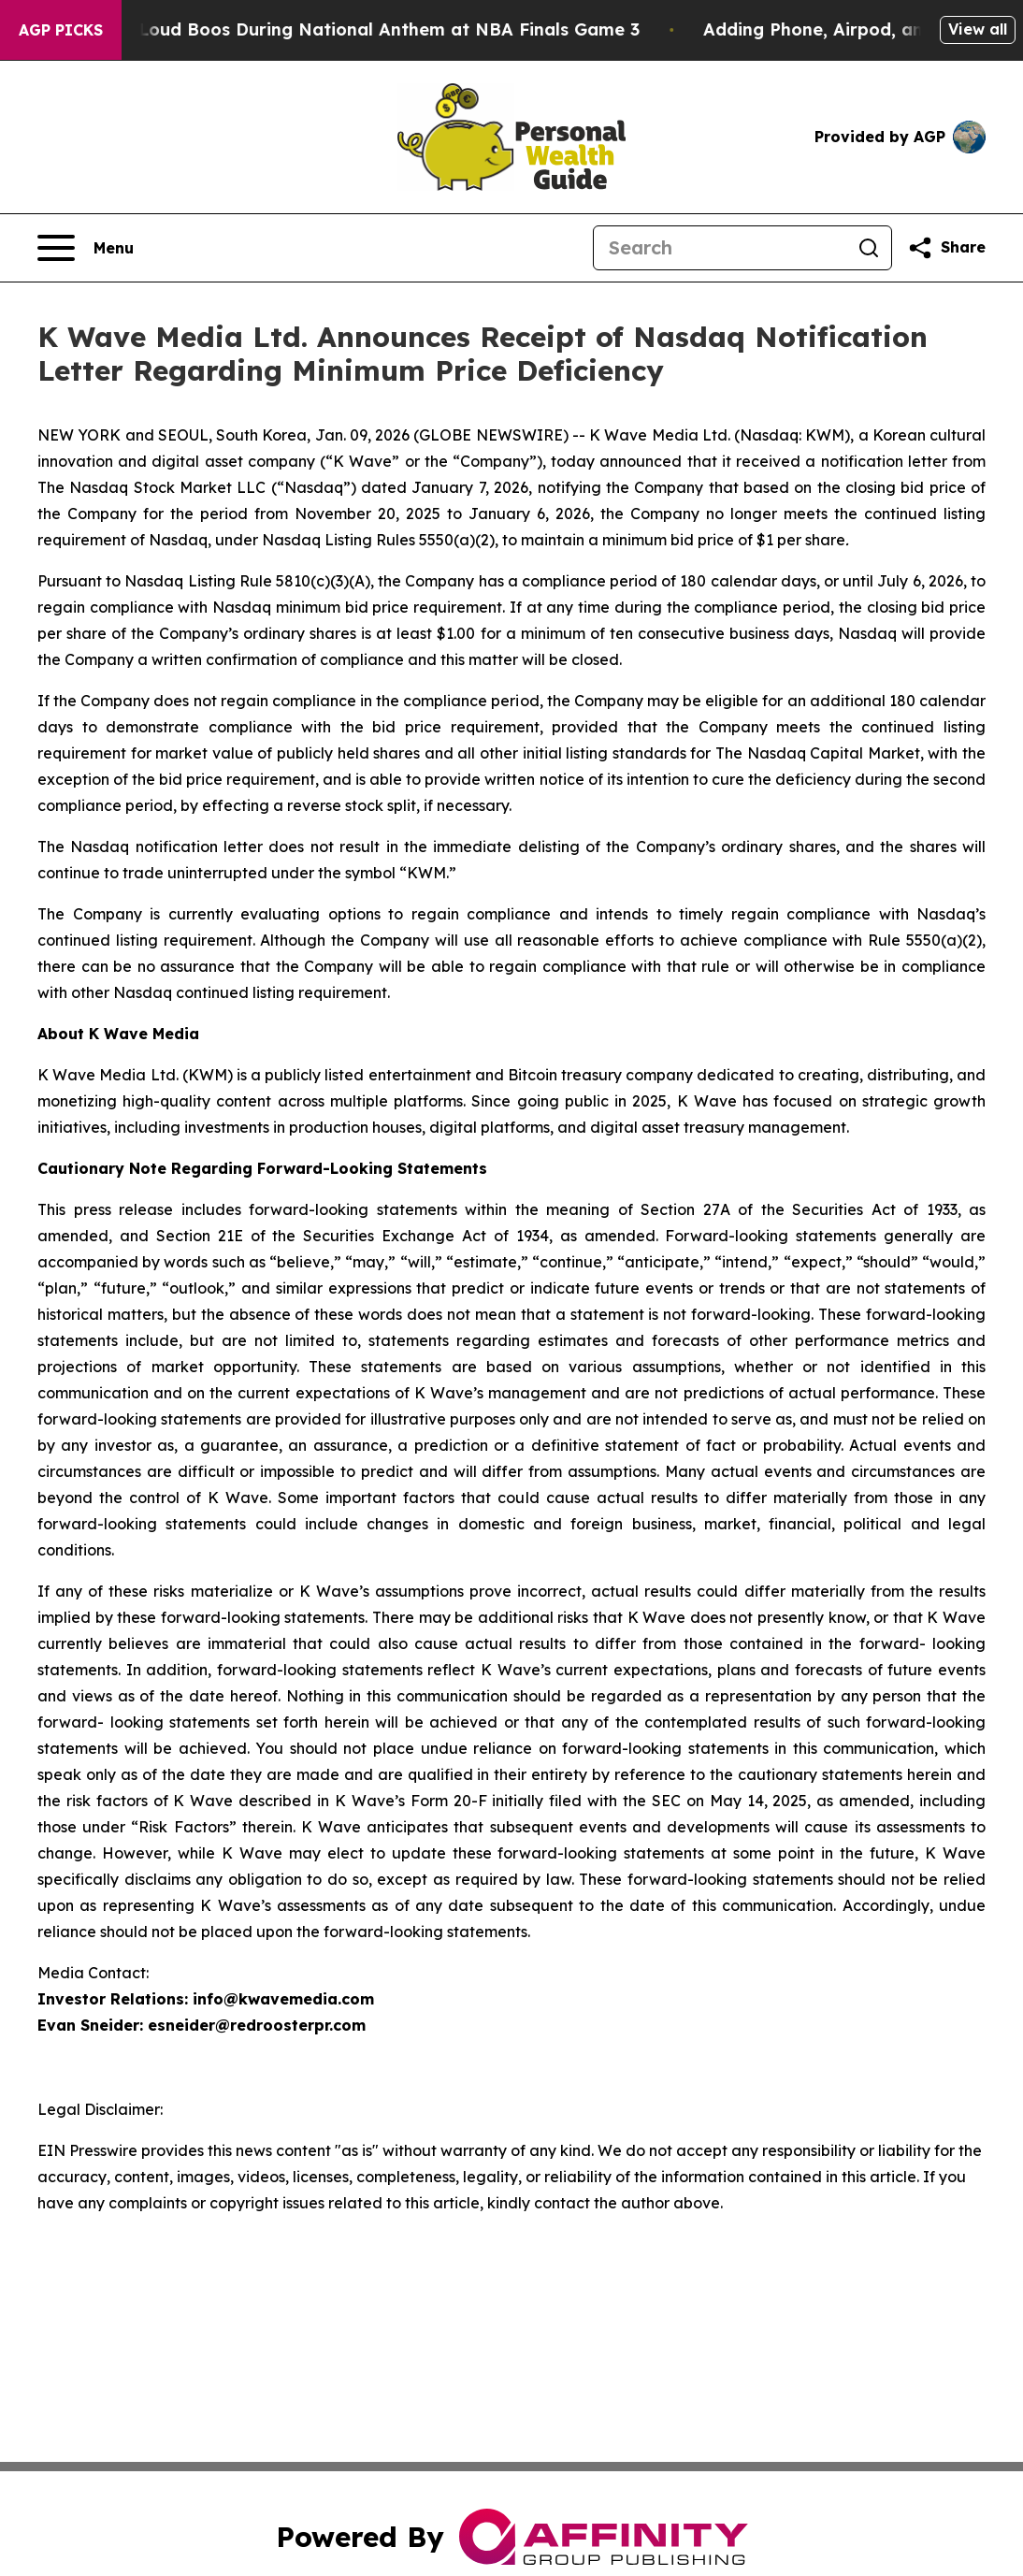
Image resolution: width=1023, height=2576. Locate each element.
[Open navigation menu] (85, 248)
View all (977, 29)
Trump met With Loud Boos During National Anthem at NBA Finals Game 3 (340, 29)
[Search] (720, 247)
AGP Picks (61, 30)
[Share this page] (946, 248)
